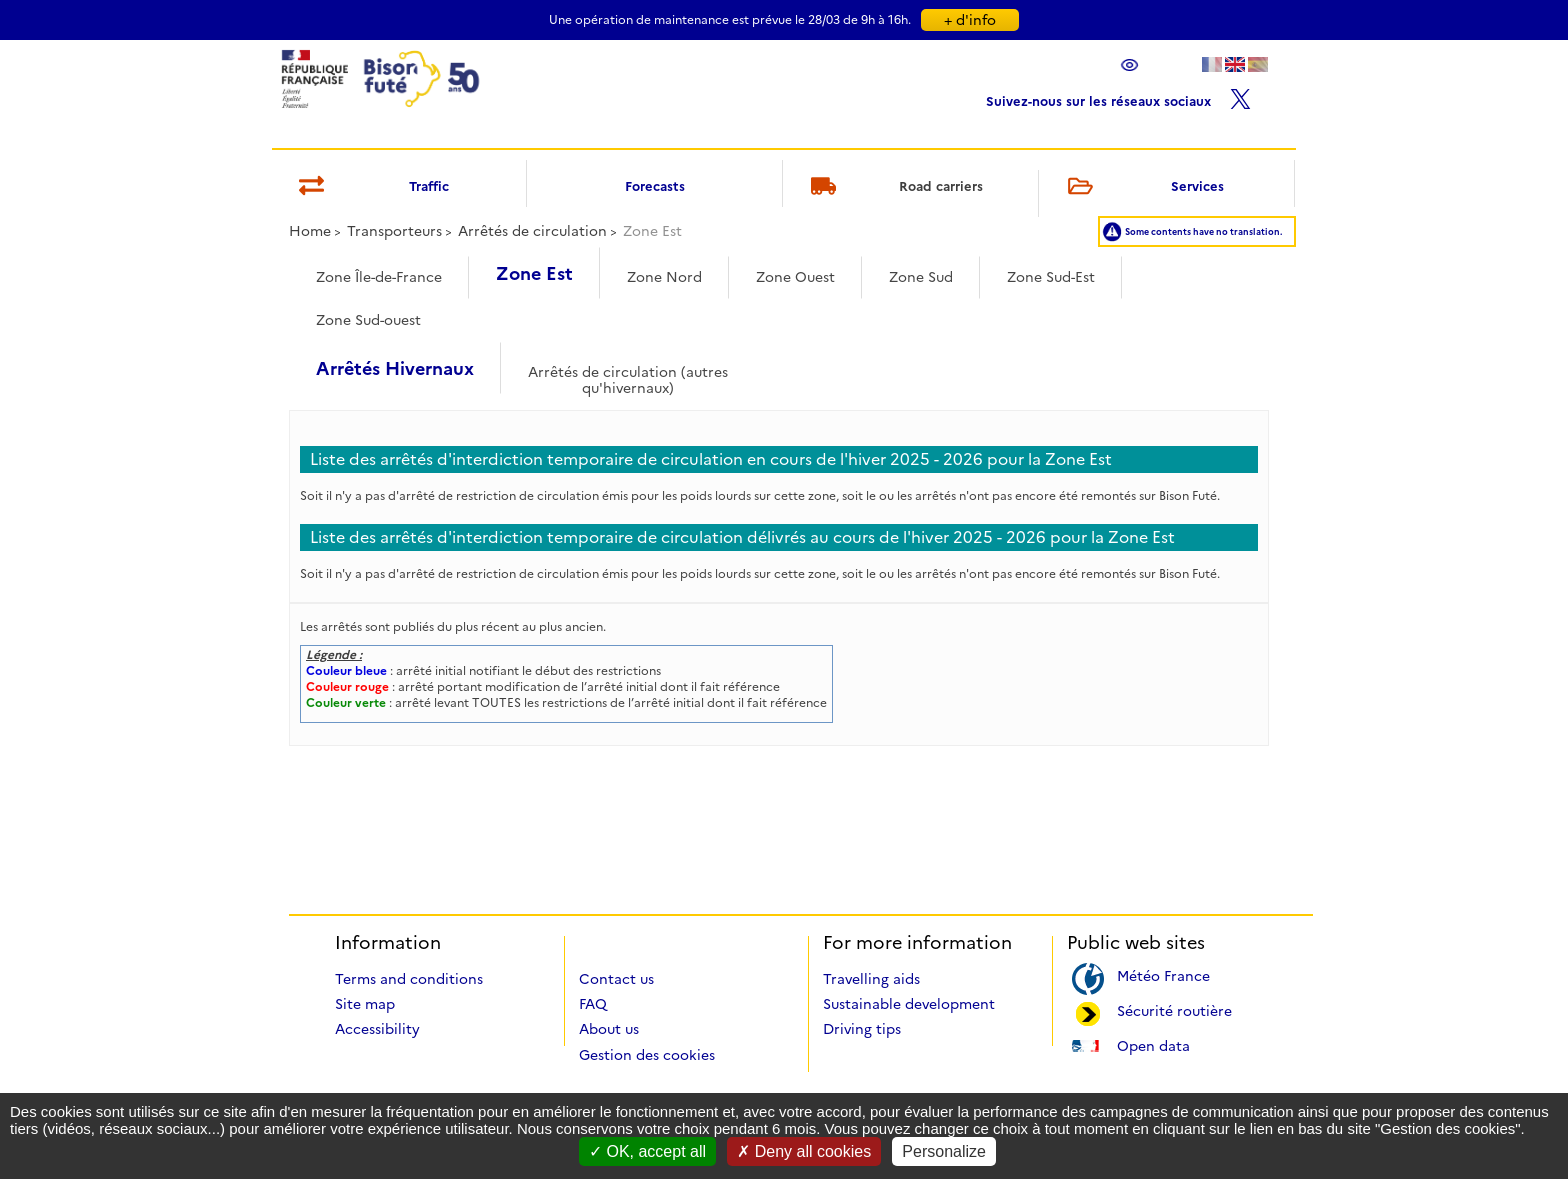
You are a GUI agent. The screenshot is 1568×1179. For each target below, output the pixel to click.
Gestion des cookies (647, 1055)
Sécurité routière (1174, 1009)
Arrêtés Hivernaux (395, 369)
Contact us (616, 979)
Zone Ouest (795, 277)
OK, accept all (647, 1151)
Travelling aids (871, 979)
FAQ (593, 1004)
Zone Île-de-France (379, 277)
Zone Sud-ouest (368, 320)
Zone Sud (921, 277)
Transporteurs (394, 231)
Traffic (371, 187)
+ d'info (970, 20)
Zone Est (534, 274)
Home (310, 231)
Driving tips (862, 1029)
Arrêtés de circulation (532, 231)
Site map (365, 1004)
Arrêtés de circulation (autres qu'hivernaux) (628, 373)
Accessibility (377, 1029)
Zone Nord (664, 277)
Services (1142, 187)
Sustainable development (909, 1004)
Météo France (1163, 974)
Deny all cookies (804, 1151)
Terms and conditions (409, 979)
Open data (1153, 1044)
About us (609, 1029)
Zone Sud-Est (1051, 277)
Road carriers (894, 187)
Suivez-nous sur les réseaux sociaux (1118, 96)
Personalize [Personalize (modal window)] (944, 1151)
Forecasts (655, 186)
